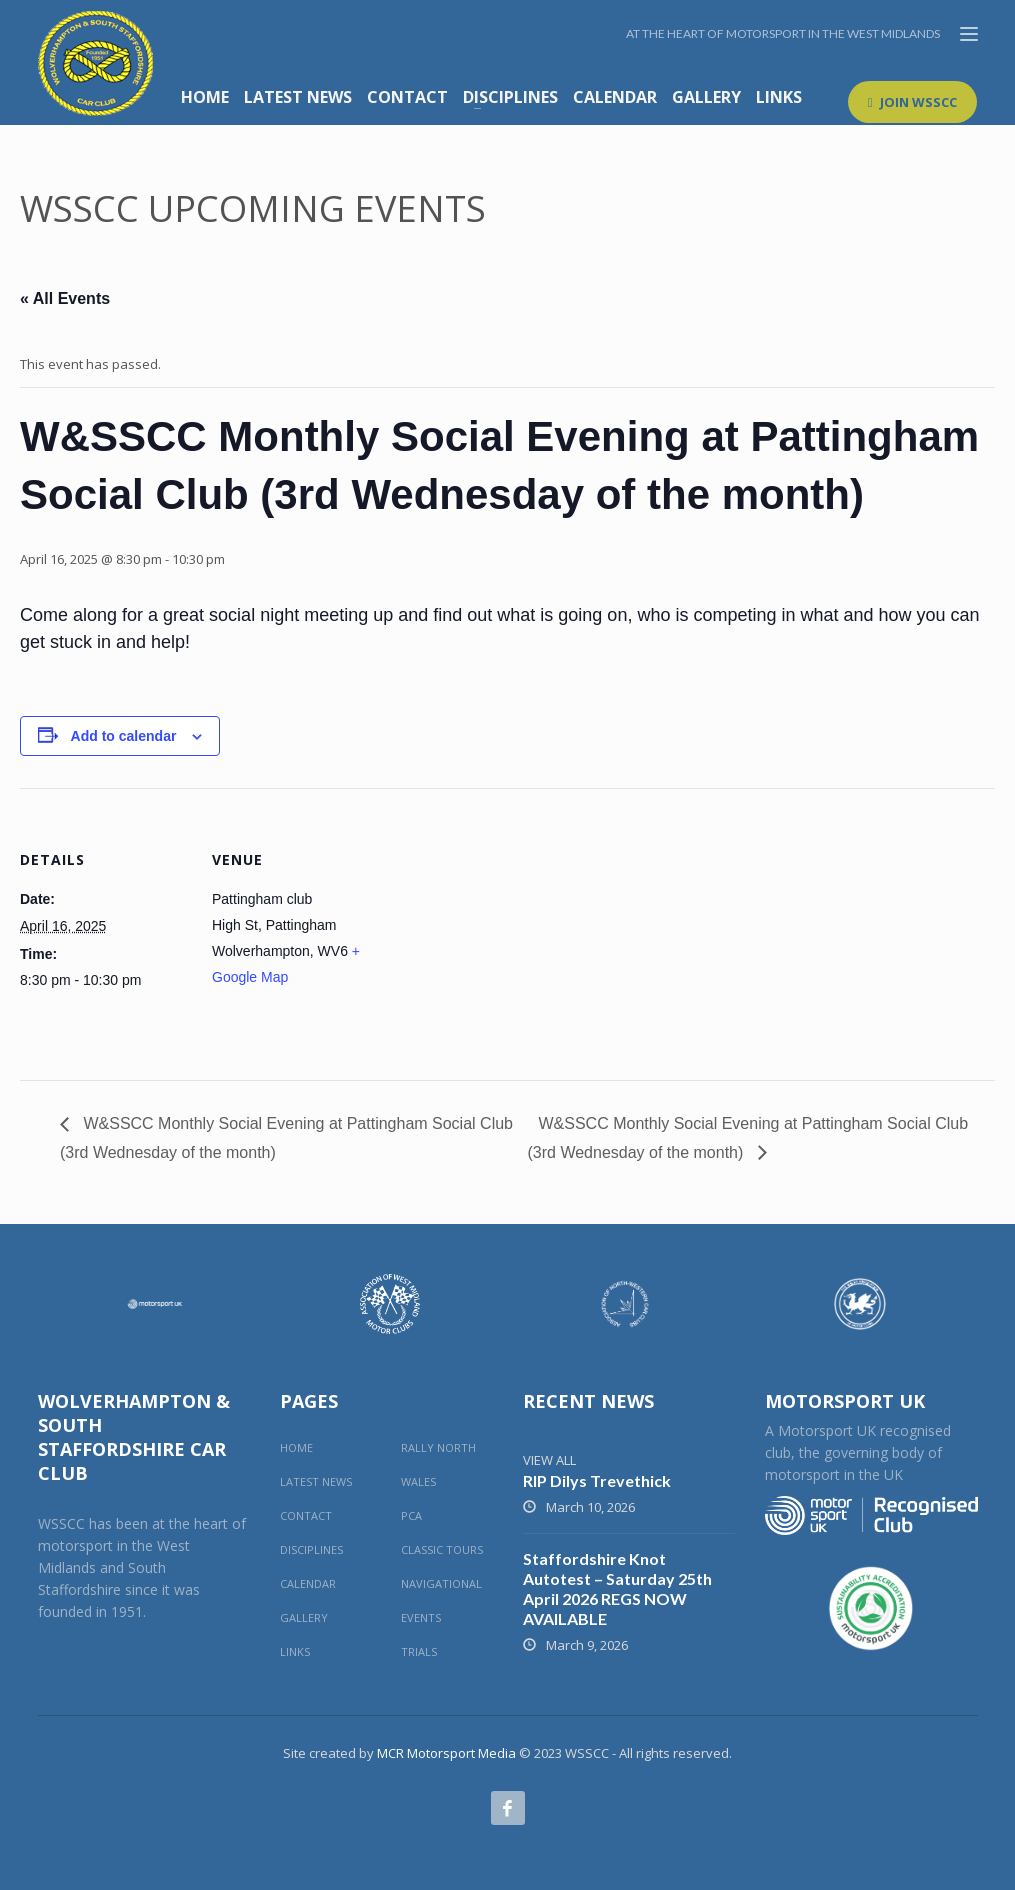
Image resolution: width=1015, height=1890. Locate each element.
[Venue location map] (509, 926)
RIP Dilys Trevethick (597, 1480)
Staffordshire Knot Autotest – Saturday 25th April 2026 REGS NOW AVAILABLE (617, 1588)
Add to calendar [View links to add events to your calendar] (124, 736)
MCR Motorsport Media (446, 1753)
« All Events (65, 298)
